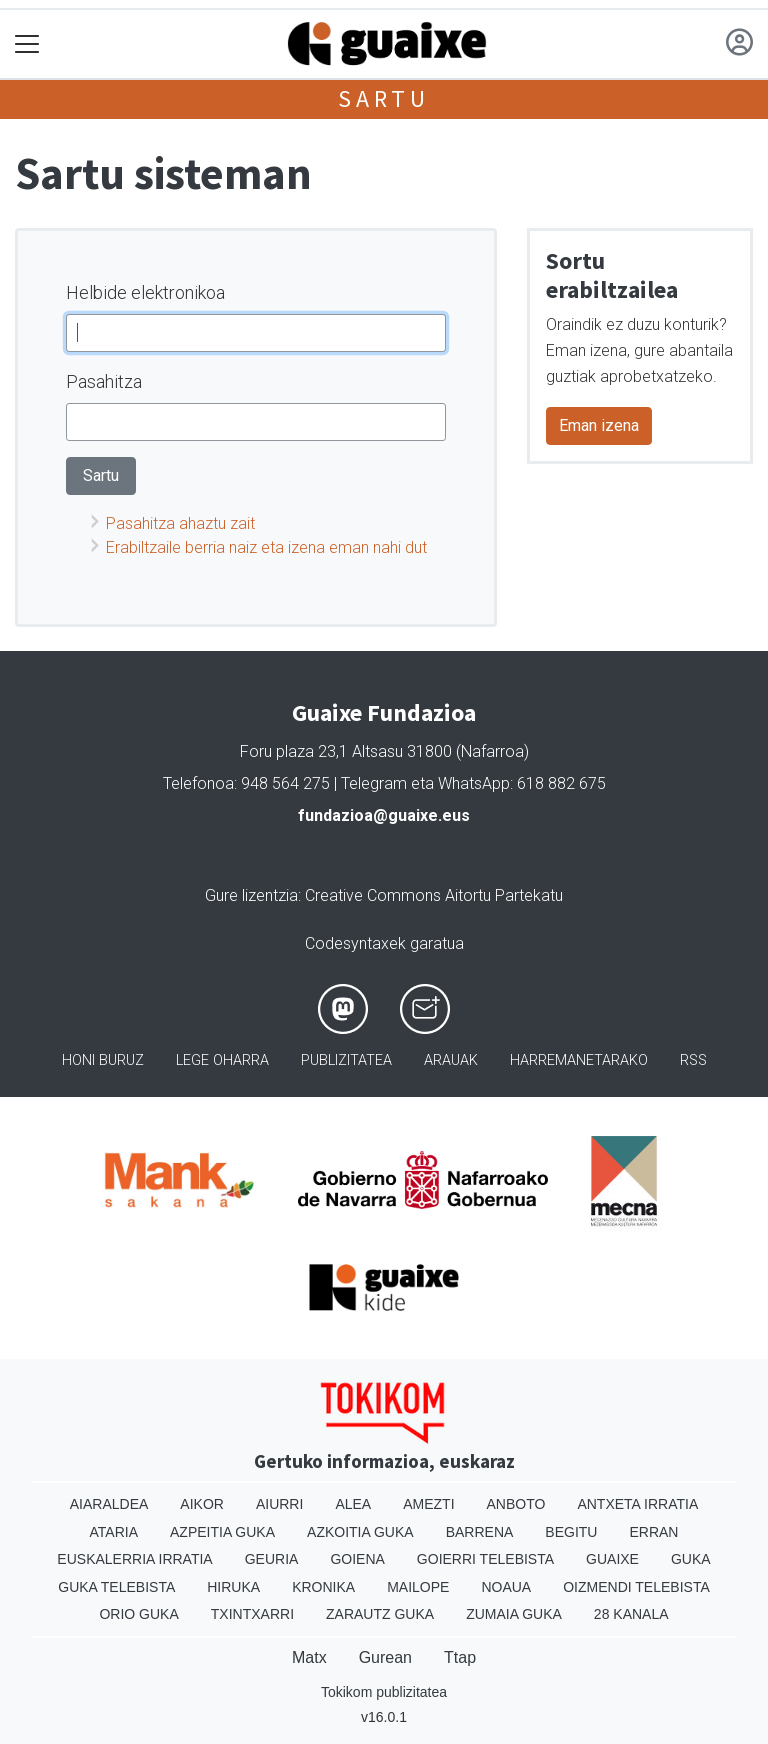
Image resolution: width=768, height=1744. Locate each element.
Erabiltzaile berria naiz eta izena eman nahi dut (266, 547)
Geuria (272, 1559)
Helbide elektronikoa (145, 292)
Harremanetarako (579, 1060)
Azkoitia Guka (360, 1532)
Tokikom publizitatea (384, 1692)
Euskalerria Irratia (134, 1559)
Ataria (114, 1532)
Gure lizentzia (251, 895)
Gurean (385, 1657)
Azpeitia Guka (222, 1532)
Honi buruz (103, 1060)
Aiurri (279, 1504)
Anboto (516, 1504)
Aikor (202, 1504)
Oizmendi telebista (636, 1587)
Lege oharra (222, 1060)
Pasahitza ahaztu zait (180, 523)
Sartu (384, 98)
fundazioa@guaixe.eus (384, 815)
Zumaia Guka (514, 1614)
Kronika (323, 1587)
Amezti (428, 1504)
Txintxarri (252, 1614)
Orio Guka (138, 1614)
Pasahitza (104, 381)
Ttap (460, 1657)
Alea (353, 1504)
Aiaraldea (109, 1504)
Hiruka (233, 1587)
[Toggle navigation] (27, 44)
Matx (309, 1657)
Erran (653, 1532)
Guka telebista (116, 1587)
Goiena (357, 1559)
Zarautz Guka (380, 1614)
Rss (693, 1060)
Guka (691, 1559)
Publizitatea (346, 1060)
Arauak (451, 1060)
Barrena (480, 1532)
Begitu (571, 1532)
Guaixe (612, 1559)
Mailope (418, 1587)
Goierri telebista (485, 1559)
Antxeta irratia (637, 1504)
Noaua (506, 1587)
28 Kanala (631, 1614)
